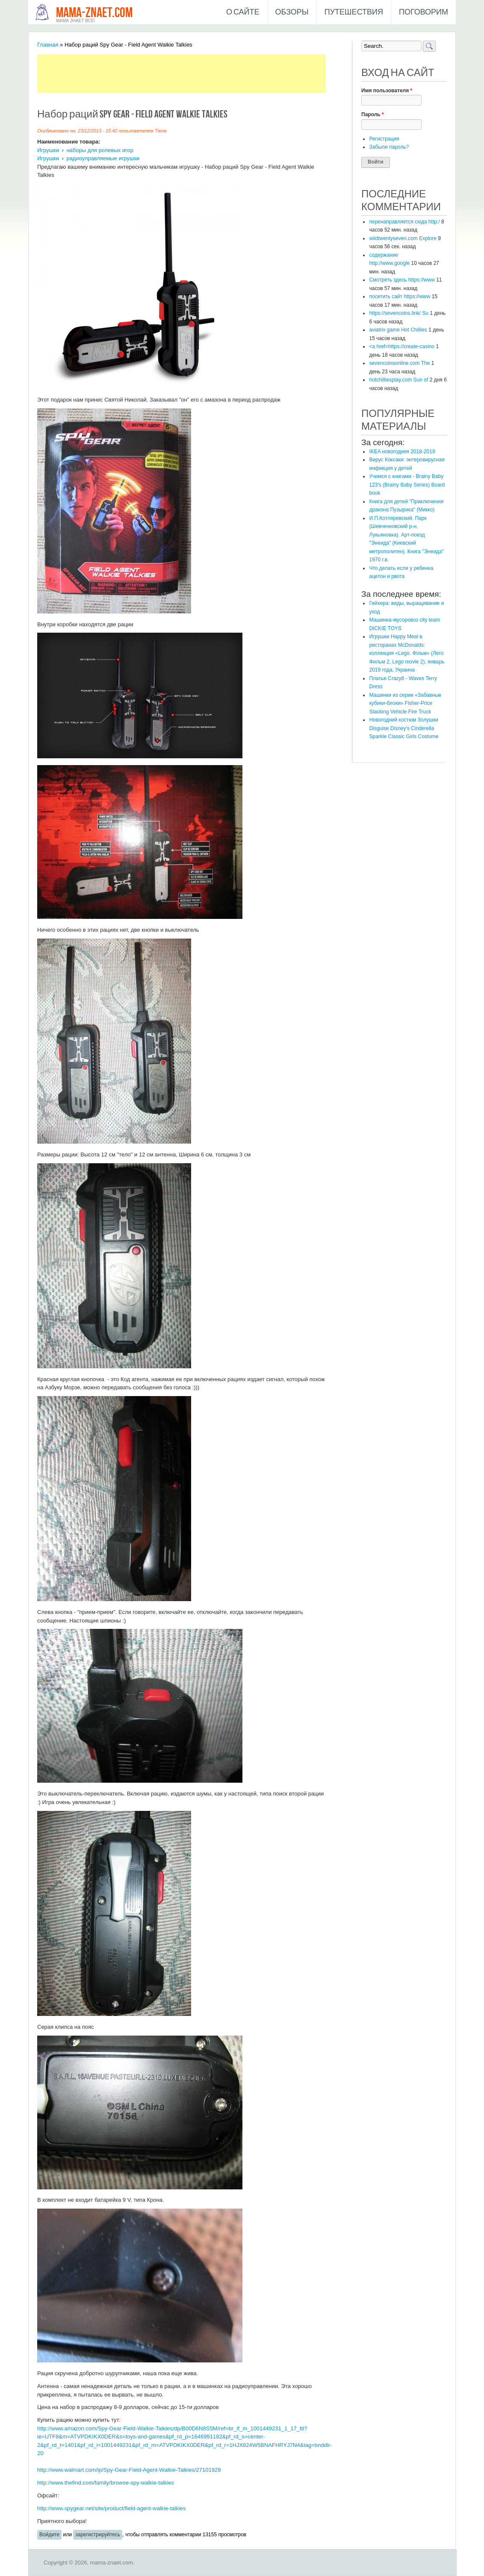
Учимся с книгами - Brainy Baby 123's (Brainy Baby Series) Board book (407, 484)
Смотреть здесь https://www (401, 280)
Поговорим (423, 12)
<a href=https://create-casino (401, 346)
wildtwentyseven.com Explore (402, 238)
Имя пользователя (386, 91)
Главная (47, 44)
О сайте (243, 12)
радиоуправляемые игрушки (102, 158)
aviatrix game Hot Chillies (398, 330)
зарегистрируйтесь (97, 2535)
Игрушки (48, 150)
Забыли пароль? (389, 147)
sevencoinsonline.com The (399, 363)
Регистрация (384, 139)
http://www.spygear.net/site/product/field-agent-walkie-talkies (111, 2508)
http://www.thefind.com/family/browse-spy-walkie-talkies (105, 2482)
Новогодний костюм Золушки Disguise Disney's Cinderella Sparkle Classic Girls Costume (403, 728)
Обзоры (292, 12)
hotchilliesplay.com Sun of (398, 380)
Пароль (372, 114)
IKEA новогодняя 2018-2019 (402, 452)
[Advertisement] (192, 73)
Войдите (49, 2535)
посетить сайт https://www (399, 296)
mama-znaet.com (94, 13)
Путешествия (354, 12)
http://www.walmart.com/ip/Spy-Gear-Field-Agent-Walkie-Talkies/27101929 (129, 2470)
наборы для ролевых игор (99, 150)
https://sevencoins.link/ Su (398, 313)
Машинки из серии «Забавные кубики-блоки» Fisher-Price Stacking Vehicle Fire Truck (405, 703)
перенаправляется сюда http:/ (404, 222)
